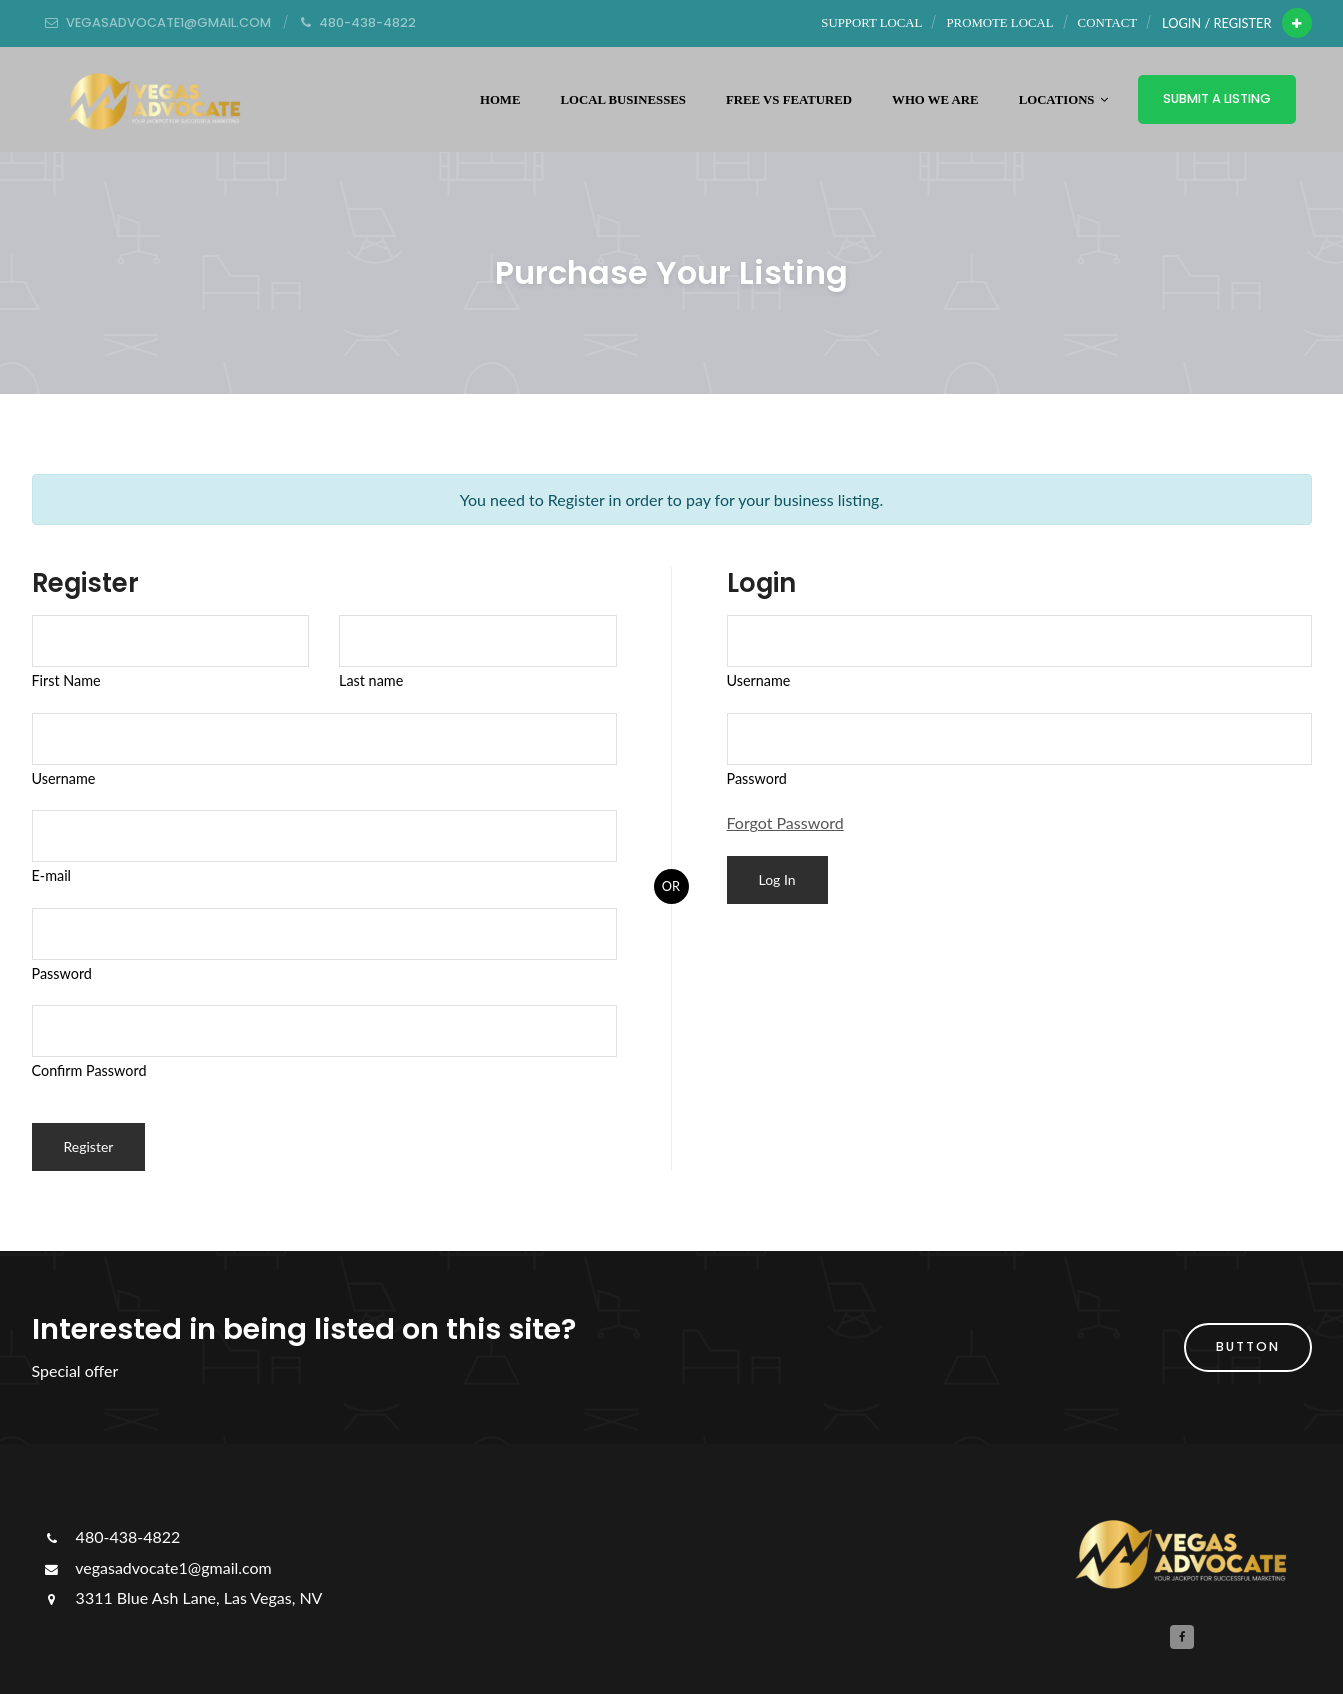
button (1248, 1346)
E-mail (52, 875)
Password (62, 973)
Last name (371, 680)
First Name (66, 680)
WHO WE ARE (935, 100)
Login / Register (1216, 23)
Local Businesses (623, 100)
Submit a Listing (1217, 98)
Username (64, 778)
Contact (1107, 23)
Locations (1063, 100)
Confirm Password (89, 1070)
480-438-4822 (111, 1536)
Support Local (871, 23)
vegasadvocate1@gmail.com (157, 1567)
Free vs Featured (789, 100)
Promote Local (1000, 23)
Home (500, 100)
